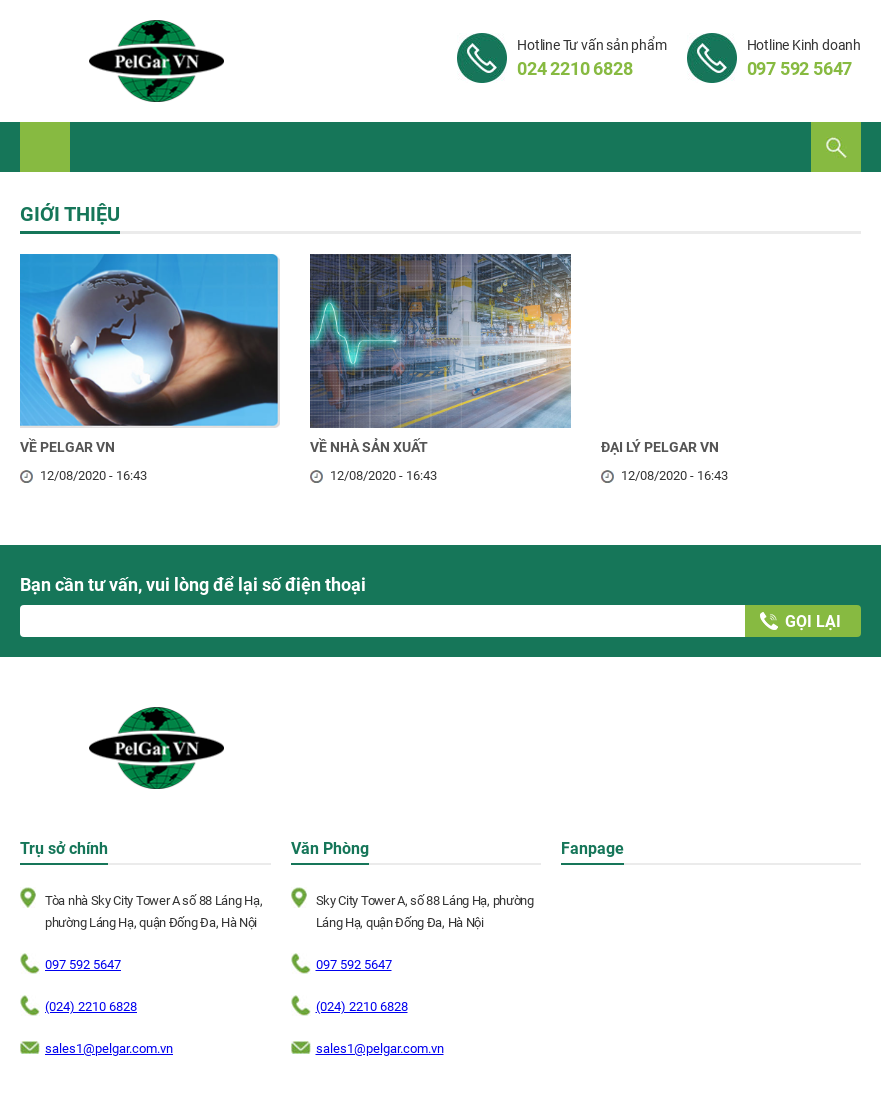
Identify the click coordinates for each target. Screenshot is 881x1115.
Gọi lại (813, 621)
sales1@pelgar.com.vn (109, 1048)
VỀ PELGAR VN (67, 447)
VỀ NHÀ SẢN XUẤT (369, 447)
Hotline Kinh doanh (804, 58)
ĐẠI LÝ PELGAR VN (660, 447)
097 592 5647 (83, 964)
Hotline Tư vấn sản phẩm (591, 58)
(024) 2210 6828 (91, 1006)
